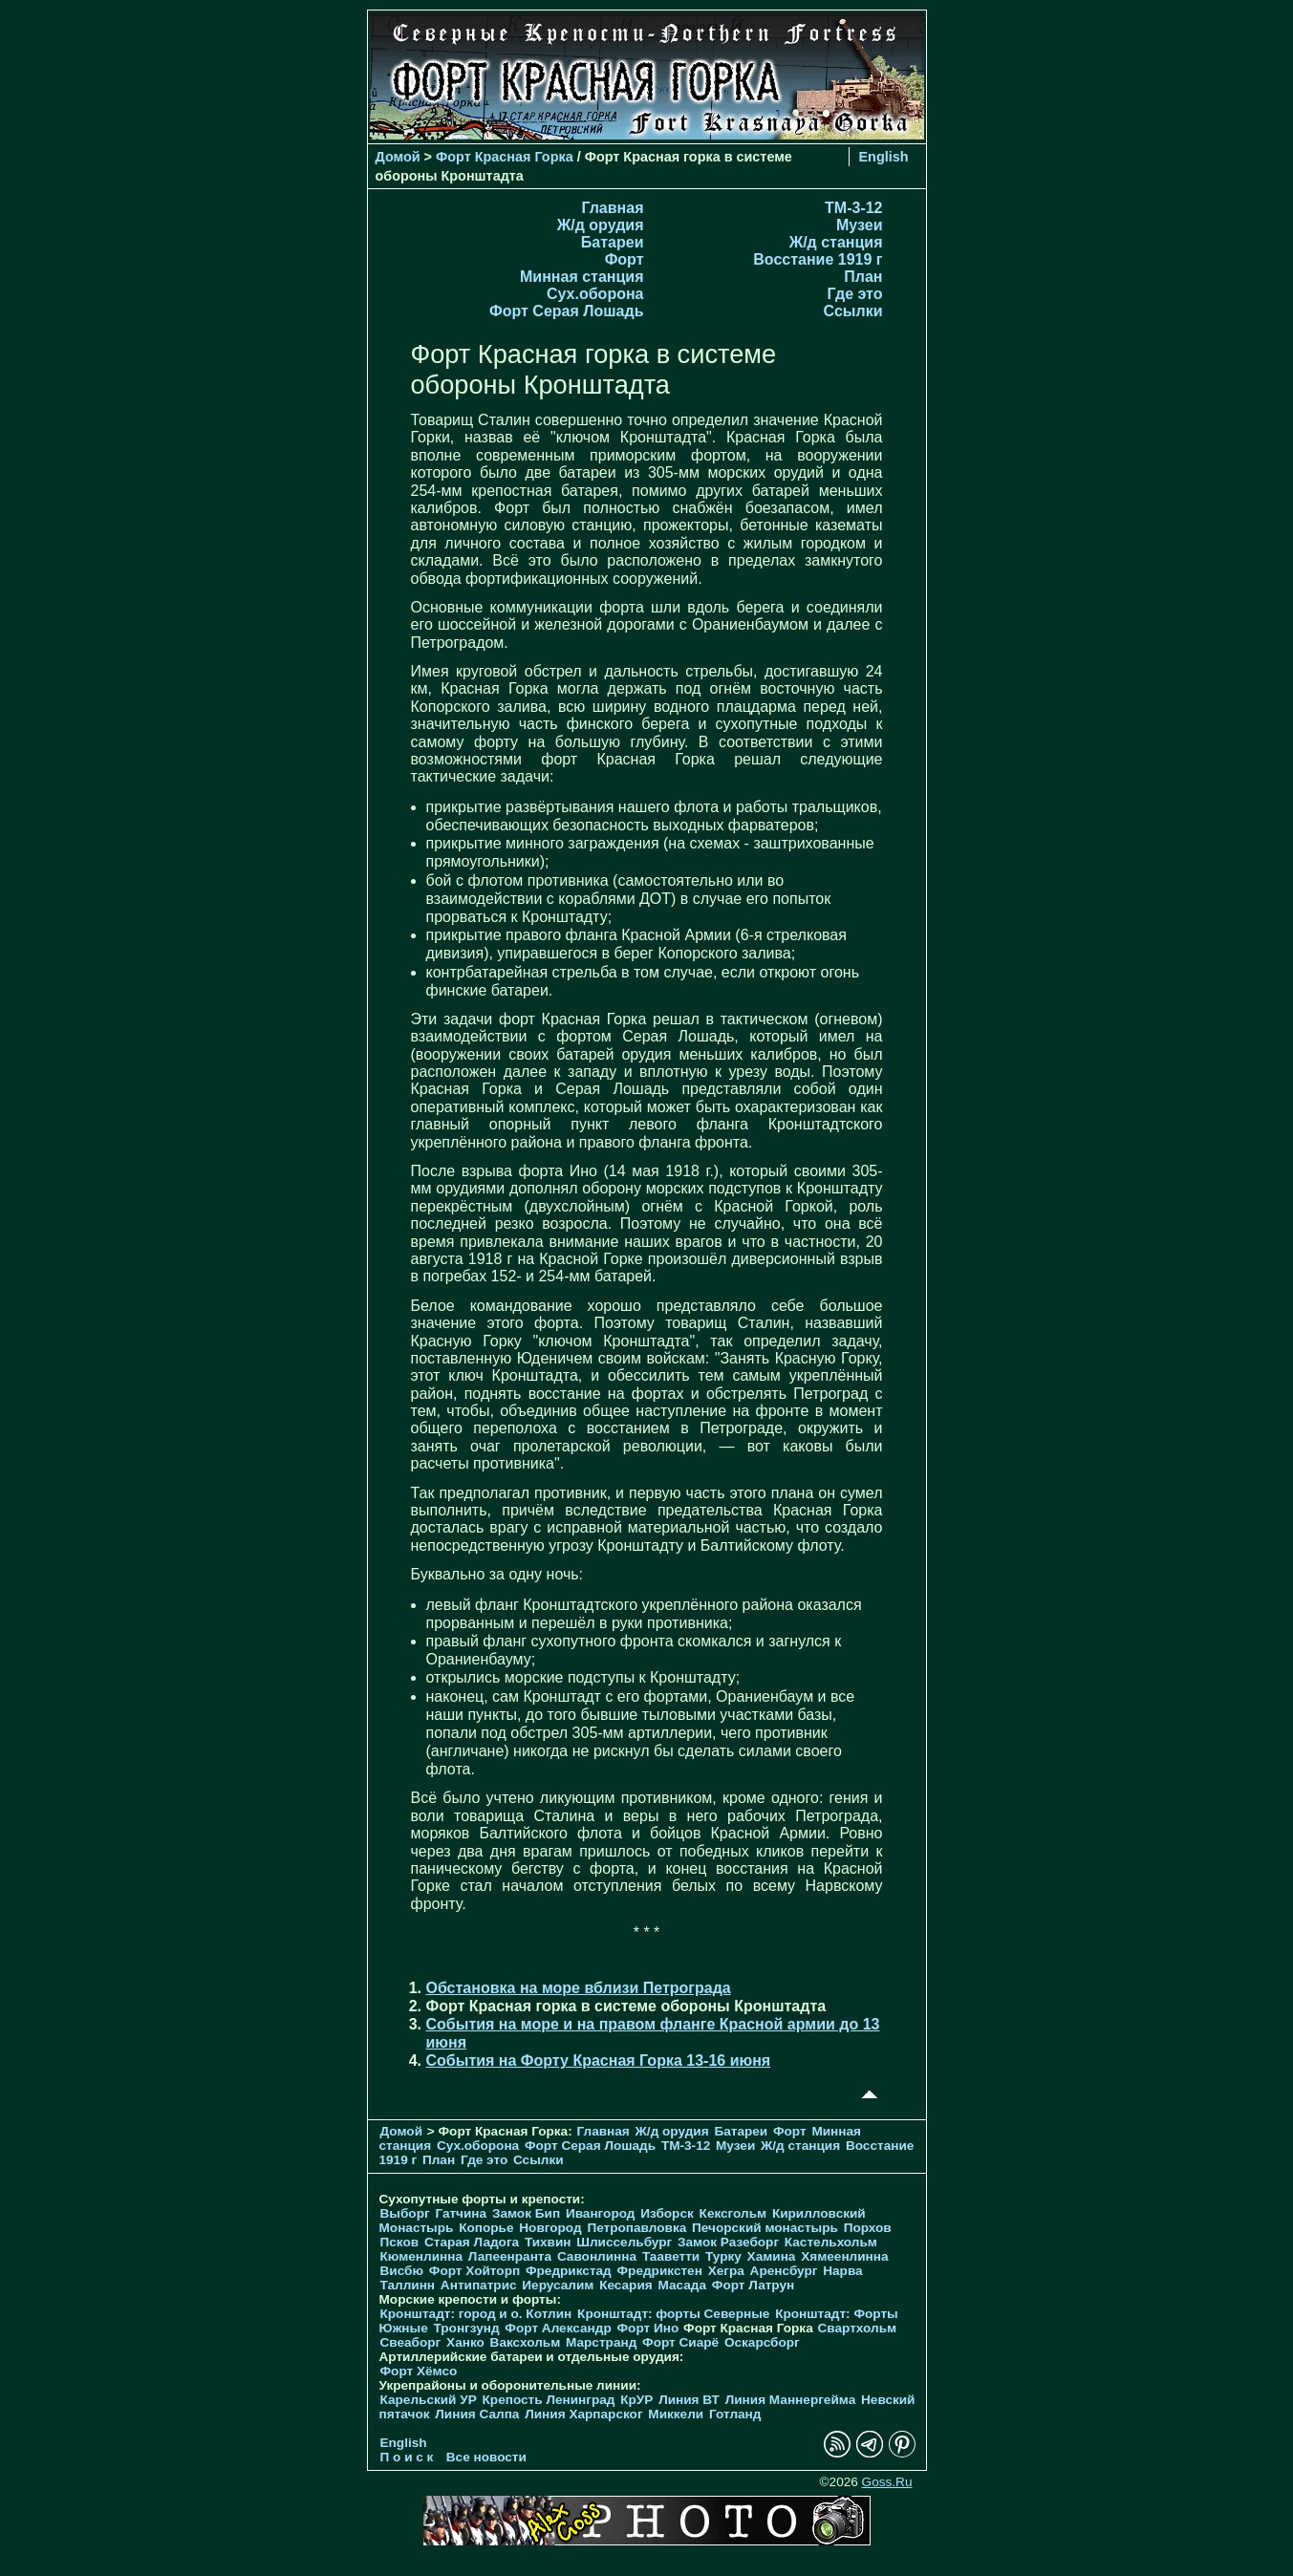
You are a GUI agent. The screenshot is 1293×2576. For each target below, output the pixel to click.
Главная (612, 208)
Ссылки (853, 311)
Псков (400, 2242)
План (863, 276)
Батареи (612, 242)
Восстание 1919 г (817, 259)
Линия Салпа (477, 2414)
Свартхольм (856, 2328)
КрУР (636, 2400)
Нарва (842, 2271)
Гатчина (460, 2213)
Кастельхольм (831, 2242)
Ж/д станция (836, 242)
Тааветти (671, 2256)
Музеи (859, 225)
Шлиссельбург (624, 2242)
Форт (624, 259)
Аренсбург (784, 2271)
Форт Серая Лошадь (566, 311)
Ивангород (601, 2213)
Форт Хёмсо (419, 2371)
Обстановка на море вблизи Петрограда (578, 1988)
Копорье (486, 2228)
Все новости (486, 2457)
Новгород (550, 2228)
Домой (398, 156)
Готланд (735, 2414)
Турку (723, 2256)
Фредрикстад (569, 2271)
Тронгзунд (466, 2328)
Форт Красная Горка (504, 156)
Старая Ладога (471, 2242)
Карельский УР (428, 2400)
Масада (681, 2285)
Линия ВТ (689, 2400)
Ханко (465, 2342)
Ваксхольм (525, 2342)
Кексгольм (733, 2213)
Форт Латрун (753, 2285)
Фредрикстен (659, 2271)
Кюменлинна (421, 2256)
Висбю (402, 2271)
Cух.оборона (595, 294)
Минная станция (581, 276)
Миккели (675, 2414)
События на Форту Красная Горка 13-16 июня (598, 2060)
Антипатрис (479, 2285)
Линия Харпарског (583, 2414)
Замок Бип (526, 2213)
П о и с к (407, 2457)
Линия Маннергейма (790, 2400)
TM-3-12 (853, 208)
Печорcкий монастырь (765, 2228)
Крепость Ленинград (549, 2400)
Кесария (626, 2285)
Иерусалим (557, 2285)
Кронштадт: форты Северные (673, 2314)
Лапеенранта (509, 2256)
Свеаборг (411, 2342)
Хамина (771, 2256)
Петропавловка (636, 2228)
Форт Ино (648, 2328)
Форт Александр (558, 2328)
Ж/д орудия (600, 225)
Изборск (667, 2213)
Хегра (726, 2271)
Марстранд (601, 2342)
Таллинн (408, 2285)
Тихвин (548, 2242)
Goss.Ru (887, 2482)
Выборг (405, 2213)
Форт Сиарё (680, 2342)
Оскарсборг (762, 2342)
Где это (855, 294)
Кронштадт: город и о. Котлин (476, 2314)
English (884, 156)
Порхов (868, 2228)
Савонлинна (596, 2256)
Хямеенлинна (844, 2256)
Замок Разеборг (728, 2242)
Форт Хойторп (474, 2271)
